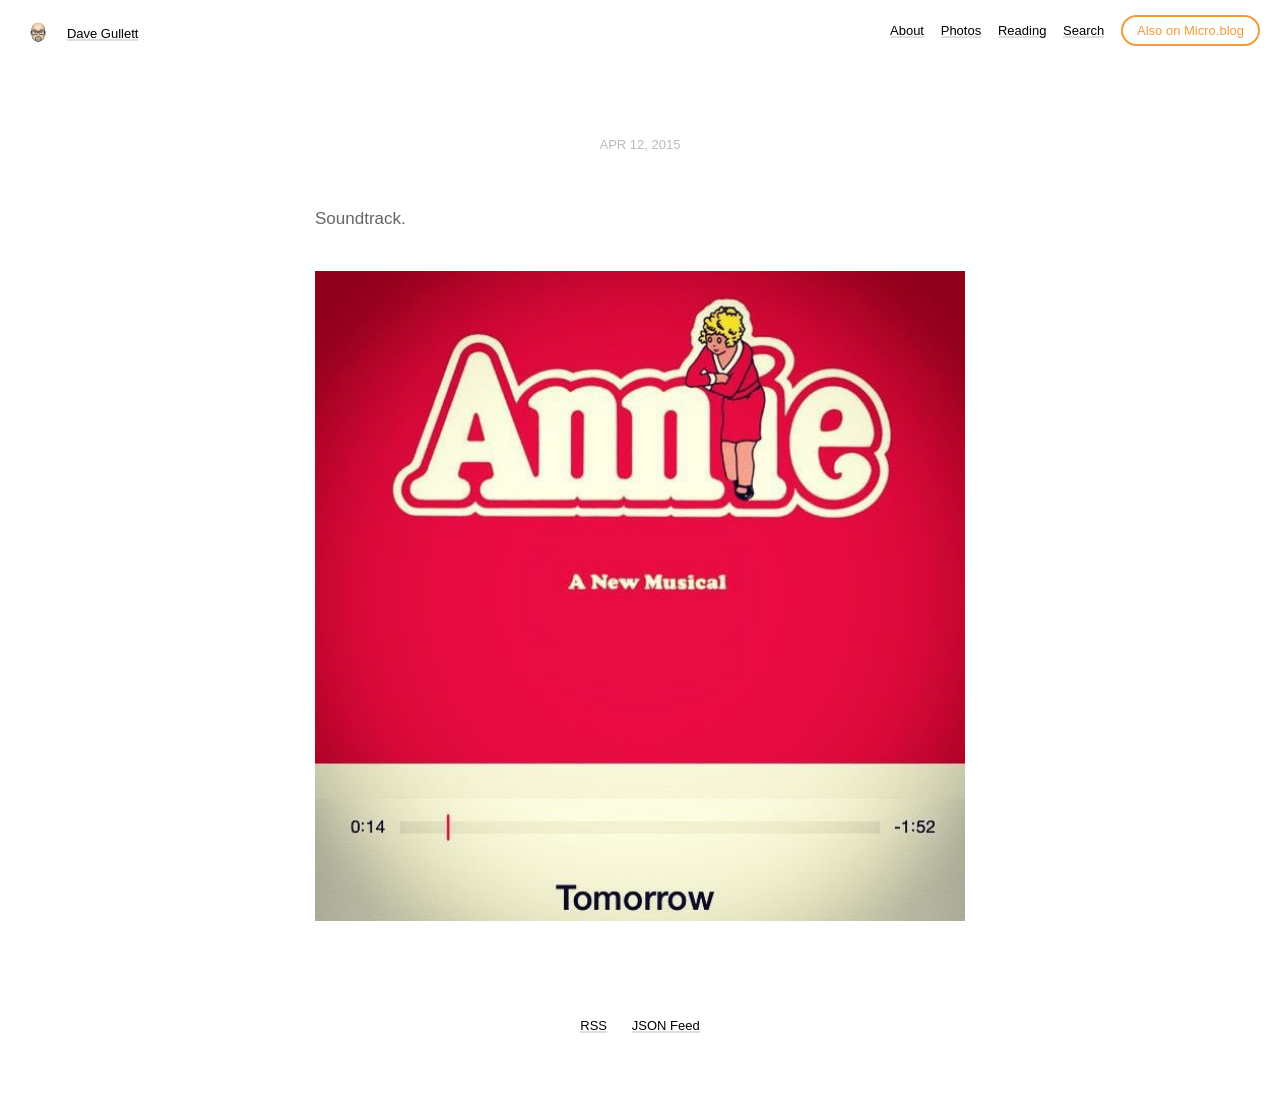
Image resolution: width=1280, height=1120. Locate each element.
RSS (593, 1025)
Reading (1022, 30)
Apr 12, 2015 (640, 144)
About (907, 30)
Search (1083, 30)
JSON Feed (666, 1025)
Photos (961, 30)
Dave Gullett (103, 33)
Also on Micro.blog (1190, 30)
